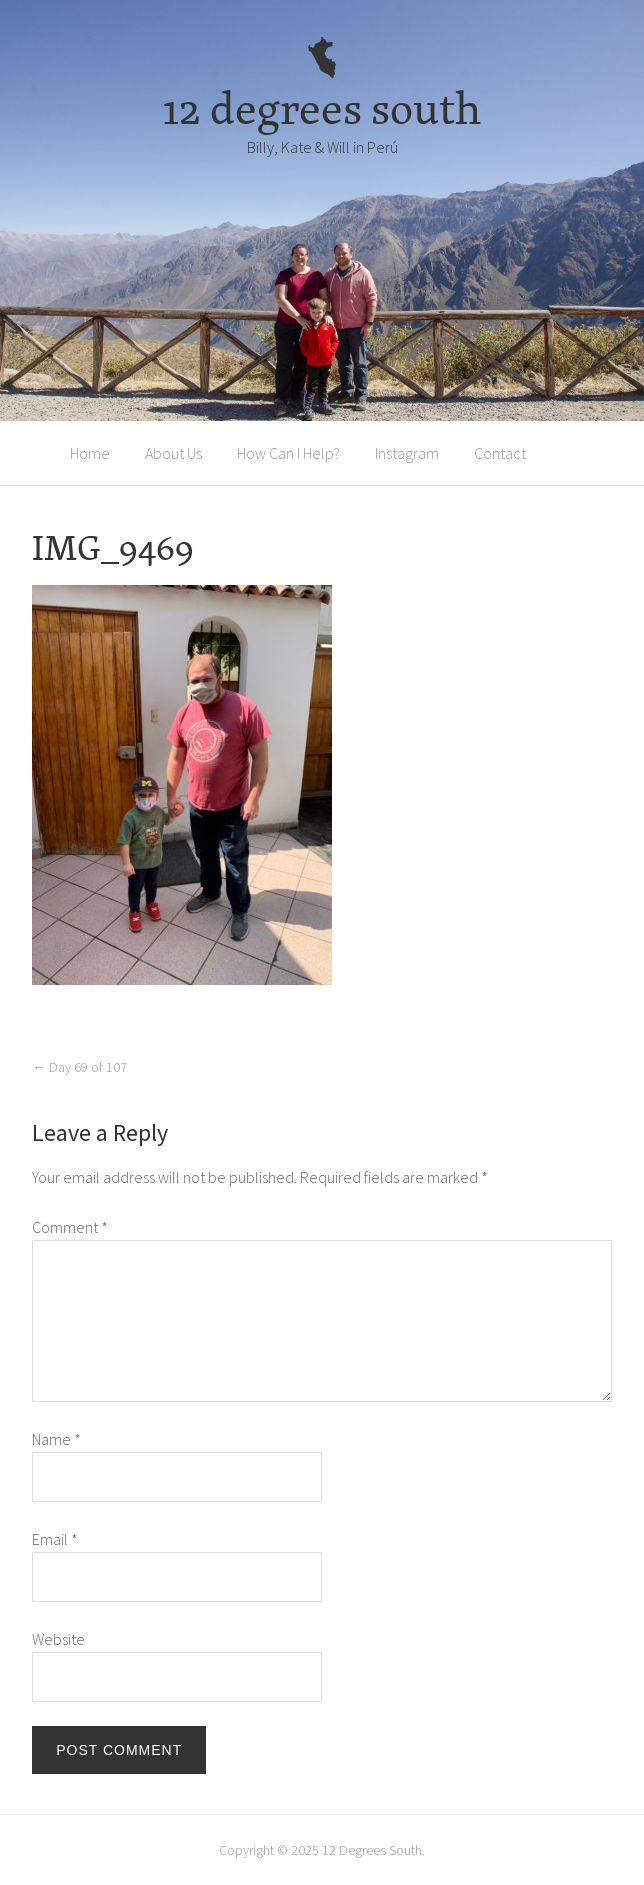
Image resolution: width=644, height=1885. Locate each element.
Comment (70, 1227)
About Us (173, 453)
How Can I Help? (288, 453)
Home (90, 453)
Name (56, 1439)
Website (58, 1639)
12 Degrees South (372, 1850)
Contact (500, 453)
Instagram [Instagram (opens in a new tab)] (407, 453)
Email (55, 1539)
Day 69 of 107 (79, 1067)
